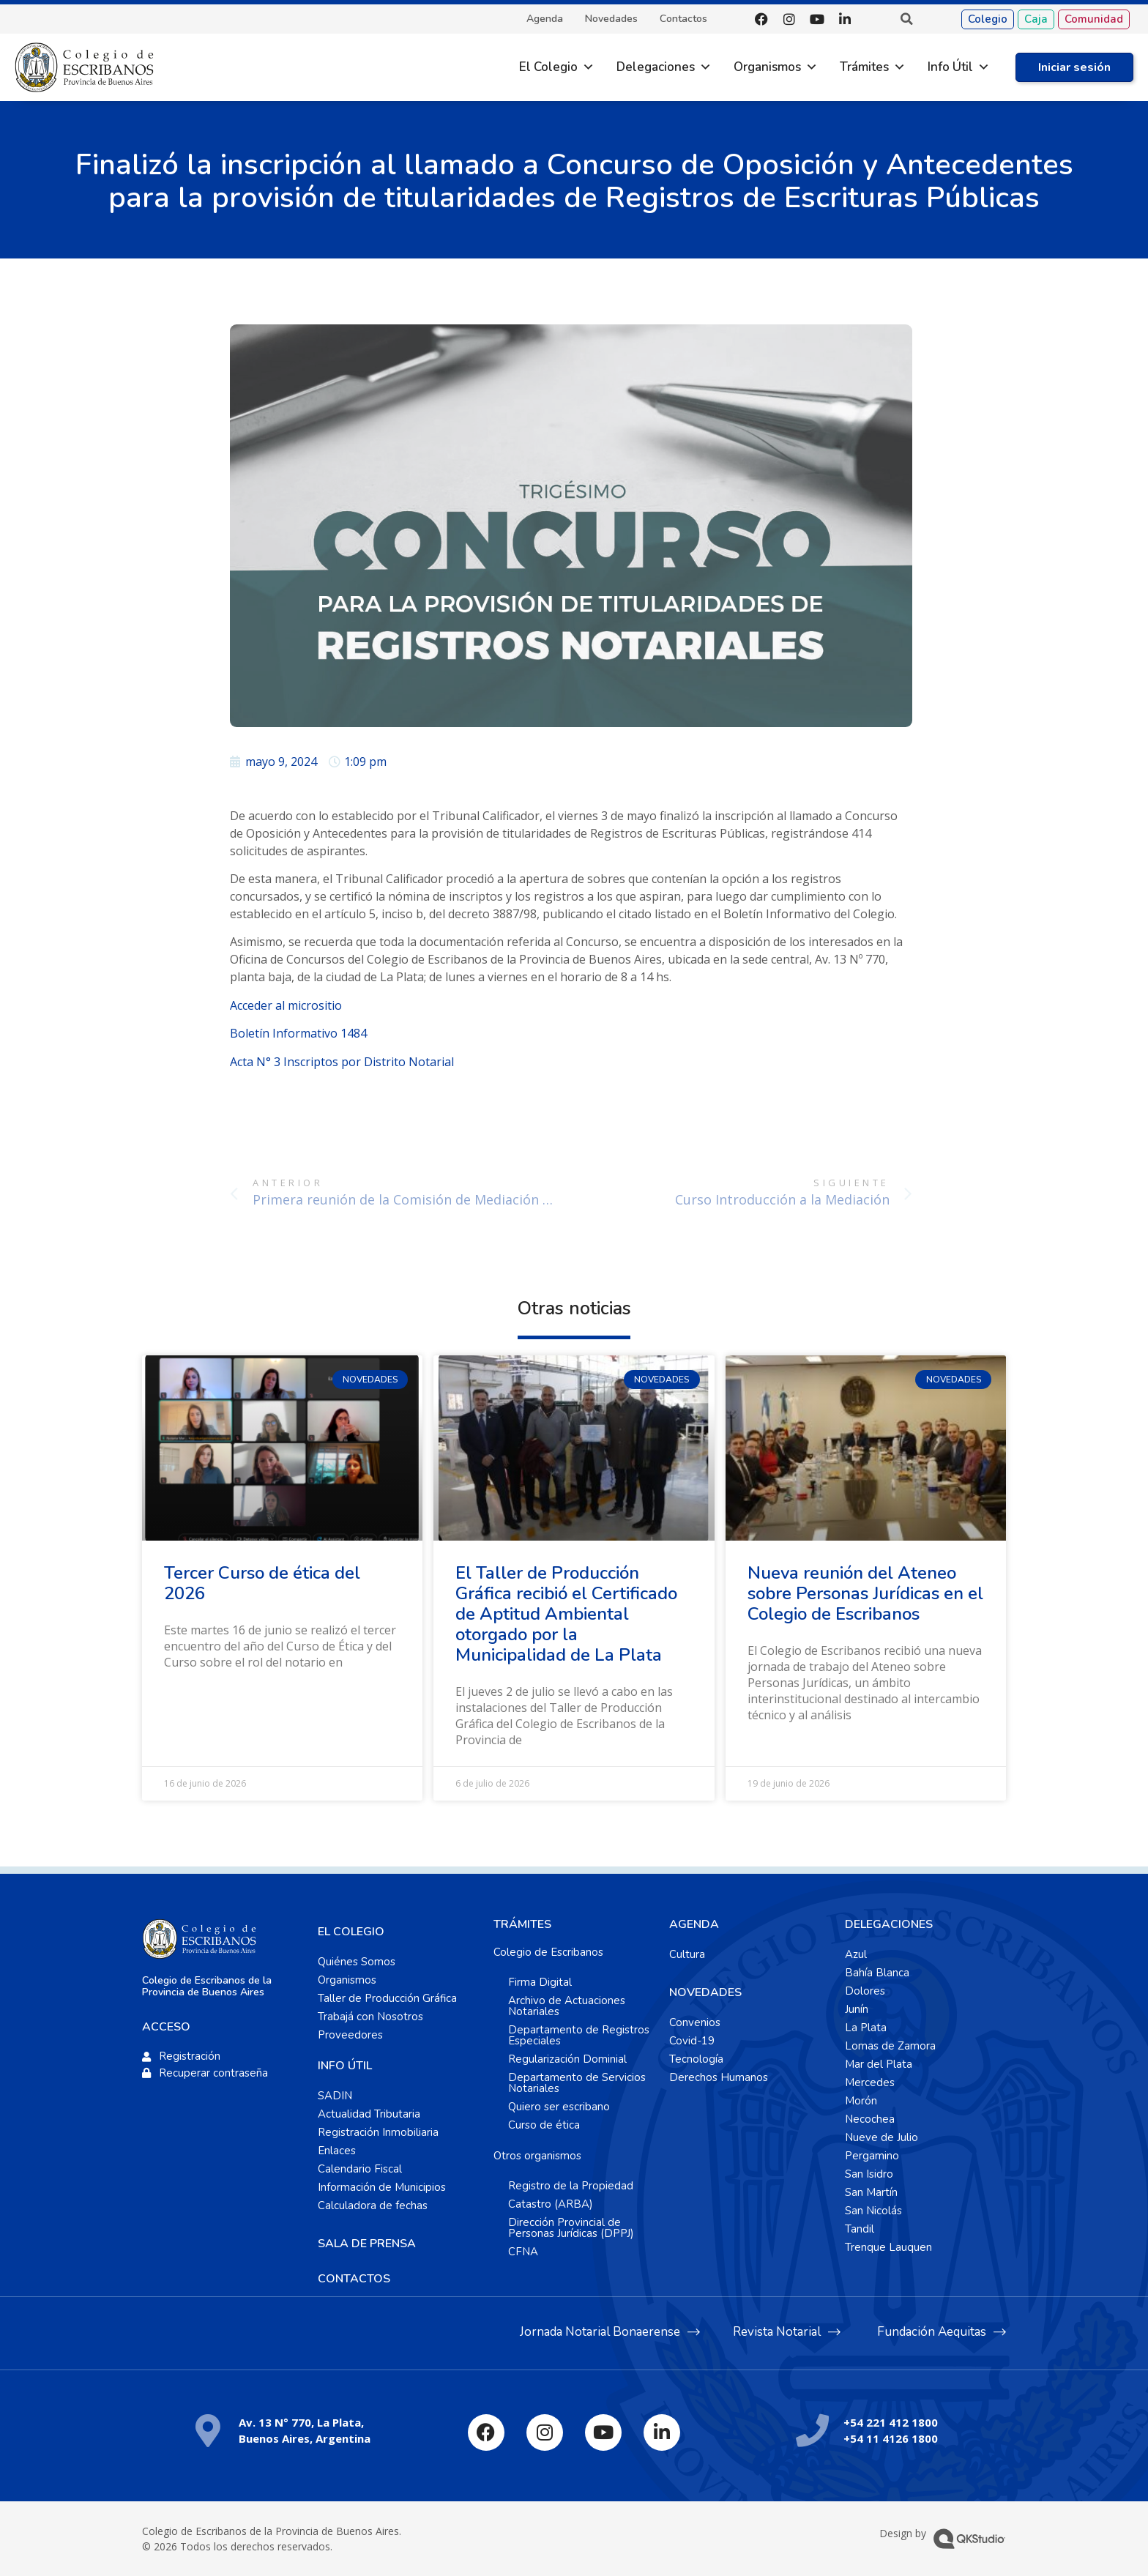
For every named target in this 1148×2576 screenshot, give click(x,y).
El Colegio (548, 67)
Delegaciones (655, 67)
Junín (856, 2009)
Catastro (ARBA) (550, 2204)
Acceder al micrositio (286, 1005)
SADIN (335, 2095)
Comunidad (1094, 19)
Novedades (611, 19)
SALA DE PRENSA (367, 2244)
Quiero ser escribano (559, 2106)
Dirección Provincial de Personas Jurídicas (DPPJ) (571, 2228)
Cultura (687, 1954)
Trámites (864, 67)
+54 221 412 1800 (890, 2422)
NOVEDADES (705, 1992)
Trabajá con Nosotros (370, 2016)
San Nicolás (873, 2210)
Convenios (694, 2022)
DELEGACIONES (889, 1924)
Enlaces (337, 2150)
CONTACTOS (354, 2279)
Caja (1036, 19)
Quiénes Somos (356, 1961)
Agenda (544, 19)
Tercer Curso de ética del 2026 (262, 1583)
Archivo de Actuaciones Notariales (566, 2006)
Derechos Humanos (718, 2077)
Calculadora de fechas (373, 2205)
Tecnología (696, 2059)
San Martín (871, 2192)
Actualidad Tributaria (369, 2114)
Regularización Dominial (567, 2059)
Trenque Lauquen (888, 2247)
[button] (906, 19)
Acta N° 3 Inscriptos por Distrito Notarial (342, 1062)
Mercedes (870, 2082)
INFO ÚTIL (345, 2066)
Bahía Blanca (877, 1972)
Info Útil (950, 67)
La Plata (866, 2027)
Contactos (683, 19)
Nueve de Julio (881, 2137)
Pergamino (872, 2155)
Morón (861, 2100)
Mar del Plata (878, 2064)
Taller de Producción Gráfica (387, 1998)
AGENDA (694, 1924)
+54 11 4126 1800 (890, 2438)
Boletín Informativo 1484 (298, 1033)
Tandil (859, 2229)
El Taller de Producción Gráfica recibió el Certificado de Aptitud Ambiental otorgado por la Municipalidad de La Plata (566, 1614)
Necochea (870, 2119)
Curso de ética (544, 2125)
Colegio (987, 19)
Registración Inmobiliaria (378, 2132)
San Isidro (869, 2174)
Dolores (865, 1991)
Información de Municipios (382, 2187)
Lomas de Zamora (890, 2046)
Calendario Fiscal (360, 2169)
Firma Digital (540, 1982)
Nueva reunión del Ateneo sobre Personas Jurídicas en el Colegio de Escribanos (865, 1593)
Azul (856, 1954)
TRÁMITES (522, 1924)
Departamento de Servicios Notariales (577, 2083)
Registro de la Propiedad (570, 2185)
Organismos (767, 67)
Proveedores (350, 2035)
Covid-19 (692, 2040)
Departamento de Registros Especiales (578, 2035)
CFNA (523, 2251)
